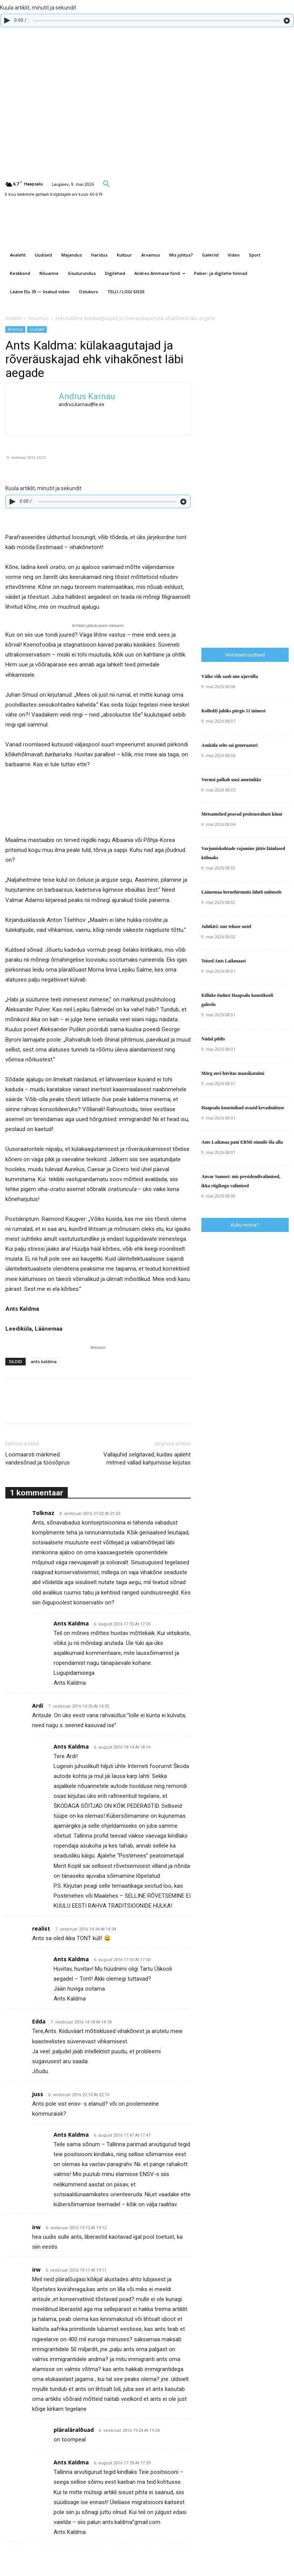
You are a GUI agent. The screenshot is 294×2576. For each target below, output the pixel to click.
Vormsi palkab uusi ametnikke (231, 779)
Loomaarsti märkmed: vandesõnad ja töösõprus (37, 1458)
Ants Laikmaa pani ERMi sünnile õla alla (242, 1142)
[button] (106, 183)
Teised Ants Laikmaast (223, 961)
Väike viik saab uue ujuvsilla (229, 676)
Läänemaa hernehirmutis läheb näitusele (241, 892)
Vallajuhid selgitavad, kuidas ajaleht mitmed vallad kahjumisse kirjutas (147, 1458)
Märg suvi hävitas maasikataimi (232, 1073)
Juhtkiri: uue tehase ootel (226, 926)
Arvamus (38, 318)
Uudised (36, 329)
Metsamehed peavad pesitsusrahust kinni (241, 814)
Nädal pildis (213, 1039)
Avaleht (13, 318)
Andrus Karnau (87, 396)
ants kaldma (44, 1361)
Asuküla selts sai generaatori (229, 745)
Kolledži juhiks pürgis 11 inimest (233, 710)
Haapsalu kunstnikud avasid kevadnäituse (242, 1107)
